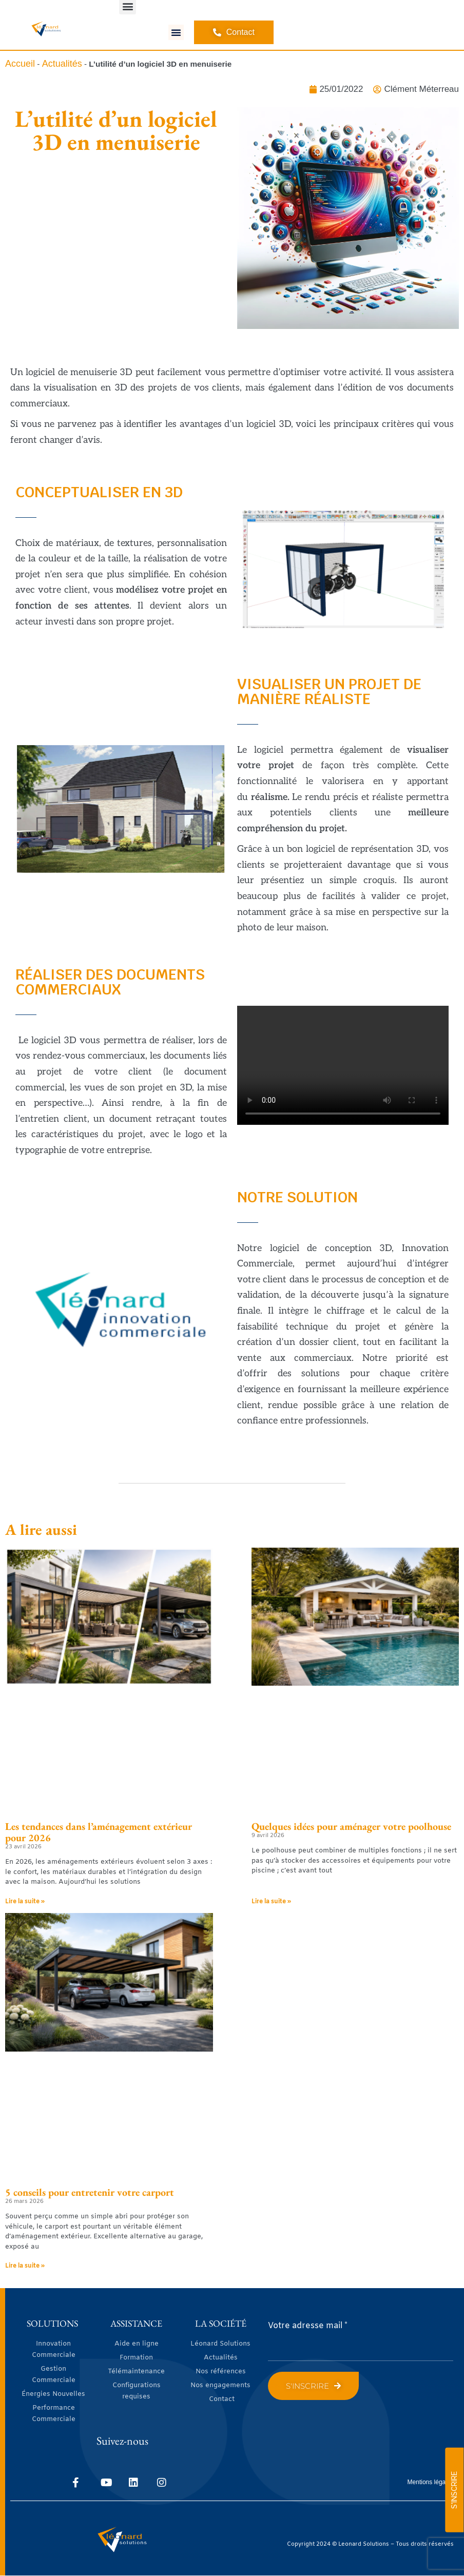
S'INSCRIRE (454, 2490)
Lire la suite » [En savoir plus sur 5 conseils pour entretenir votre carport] (25, 2266)
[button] (176, 32)
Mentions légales (431, 2482)
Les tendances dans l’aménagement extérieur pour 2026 (98, 1832)
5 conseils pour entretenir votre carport (89, 2192)
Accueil (20, 63)
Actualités (62, 63)
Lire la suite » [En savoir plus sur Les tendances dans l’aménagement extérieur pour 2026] (25, 1902)
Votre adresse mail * (307, 2325)
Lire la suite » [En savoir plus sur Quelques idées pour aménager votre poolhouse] (271, 1902)
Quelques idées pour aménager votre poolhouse (351, 1826)
